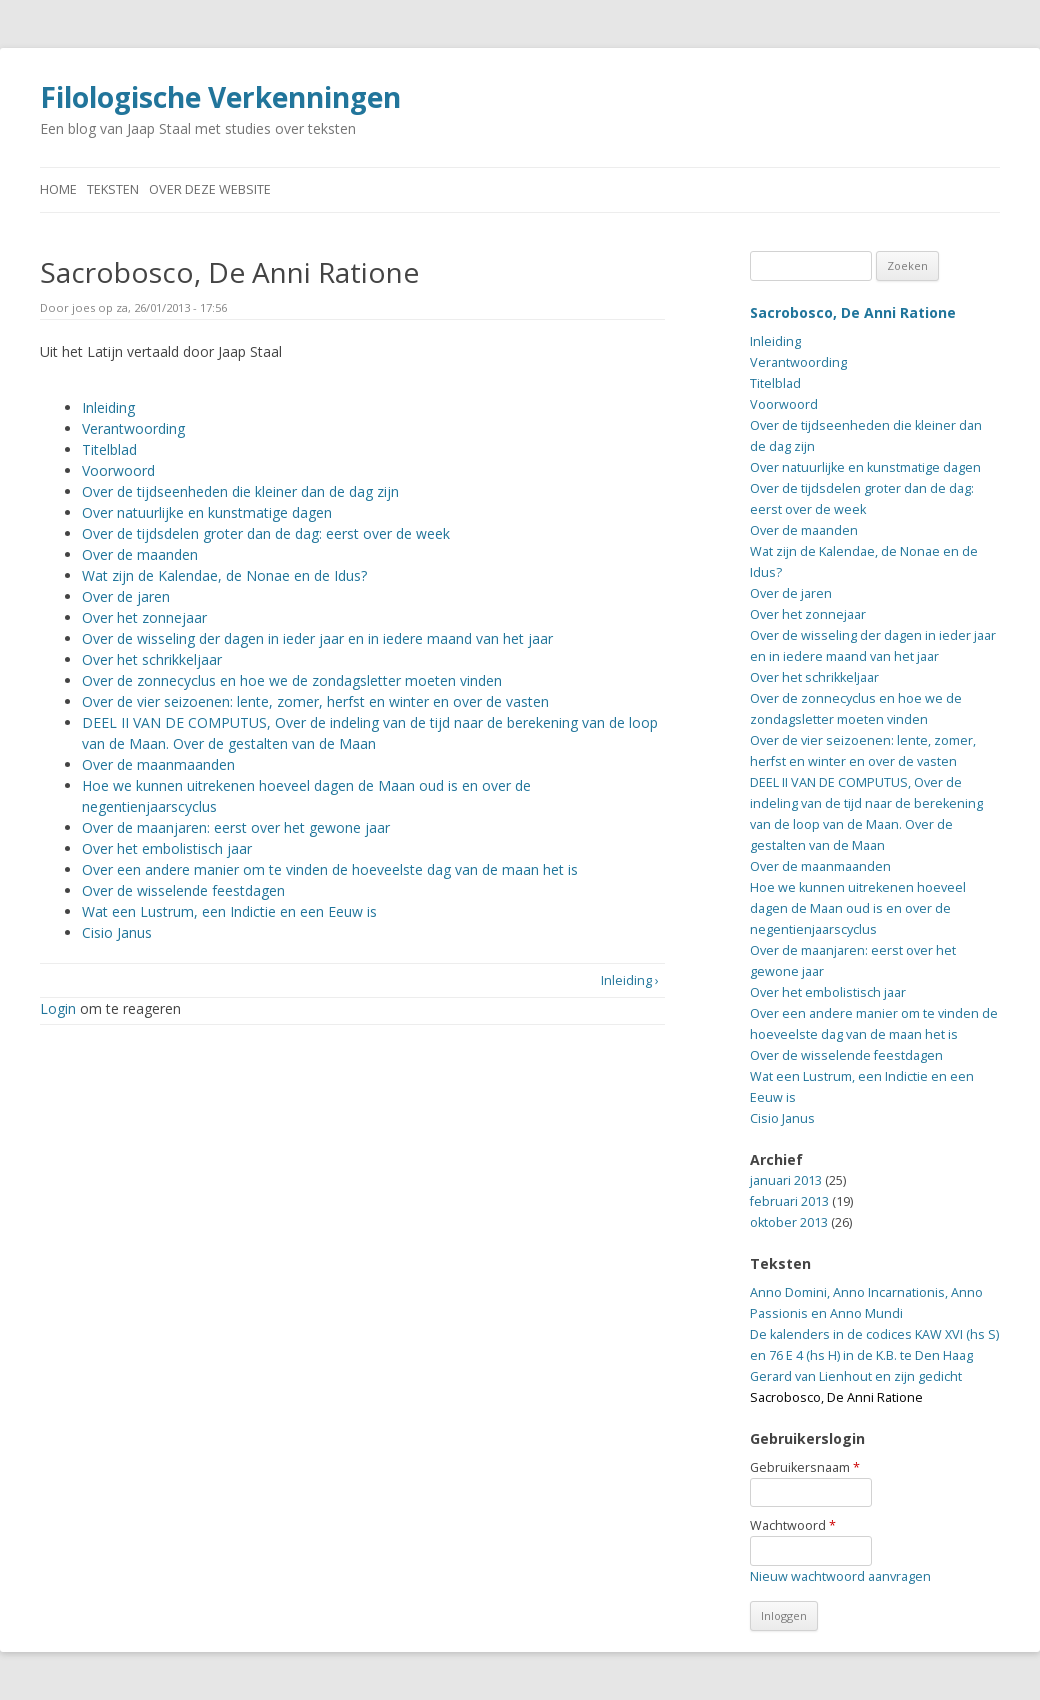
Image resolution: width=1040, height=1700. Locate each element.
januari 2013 (786, 1180)
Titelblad (109, 449)
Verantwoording (133, 428)
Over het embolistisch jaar (167, 848)
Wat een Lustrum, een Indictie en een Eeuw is (229, 911)
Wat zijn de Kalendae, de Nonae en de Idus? (224, 575)
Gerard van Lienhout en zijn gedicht (856, 1376)
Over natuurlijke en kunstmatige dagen (207, 512)
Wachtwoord (793, 1525)
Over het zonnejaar (144, 617)
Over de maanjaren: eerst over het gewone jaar (236, 827)
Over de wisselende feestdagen (183, 890)
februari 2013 (789, 1201)
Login (58, 1008)
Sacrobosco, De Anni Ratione (853, 312)
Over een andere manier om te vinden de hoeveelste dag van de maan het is (330, 869)
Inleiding (108, 407)
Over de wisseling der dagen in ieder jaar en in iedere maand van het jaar (317, 638)
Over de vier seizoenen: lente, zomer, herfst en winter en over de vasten (315, 701)
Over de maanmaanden (158, 764)
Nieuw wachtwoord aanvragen (840, 1576)
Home (58, 189)
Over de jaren (126, 596)
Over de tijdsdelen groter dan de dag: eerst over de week (266, 533)
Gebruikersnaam (805, 1467)
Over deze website (210, 189)
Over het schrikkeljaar (152, 659)
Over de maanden (140, 554)
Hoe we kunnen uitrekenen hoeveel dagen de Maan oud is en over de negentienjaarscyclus (858, 908)
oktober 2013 (789, 1222)
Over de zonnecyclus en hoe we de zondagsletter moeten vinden (292, 680)
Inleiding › (630, 980)
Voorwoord (118, 470)
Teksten (113, 189)
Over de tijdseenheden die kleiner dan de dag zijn (240, 491)
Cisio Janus (117, 932)
